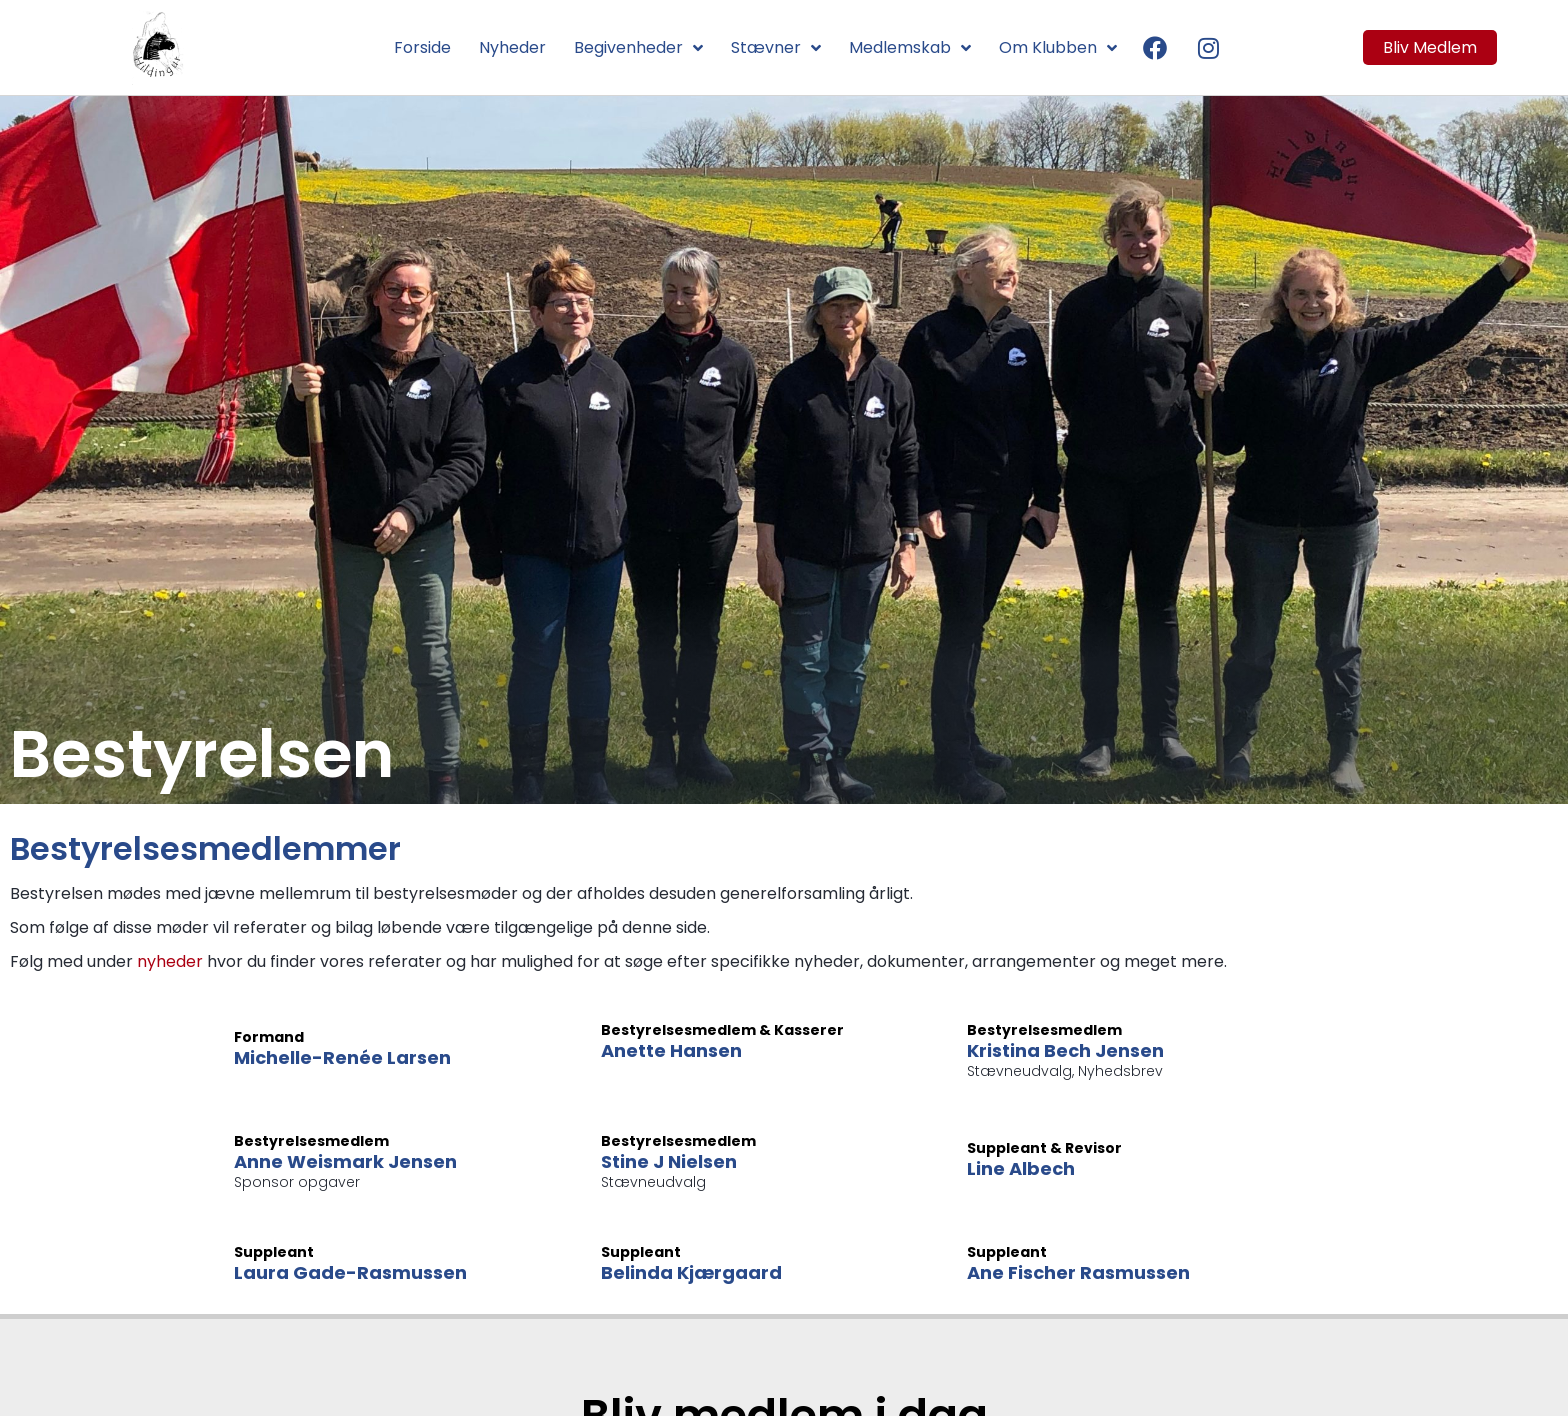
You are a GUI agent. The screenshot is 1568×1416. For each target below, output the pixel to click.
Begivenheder (638, 48)
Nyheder (512, 47)
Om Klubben (1058, 48)
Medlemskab (910, 48)
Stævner (776, 48)
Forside (422, 47)
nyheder (170, 961)
